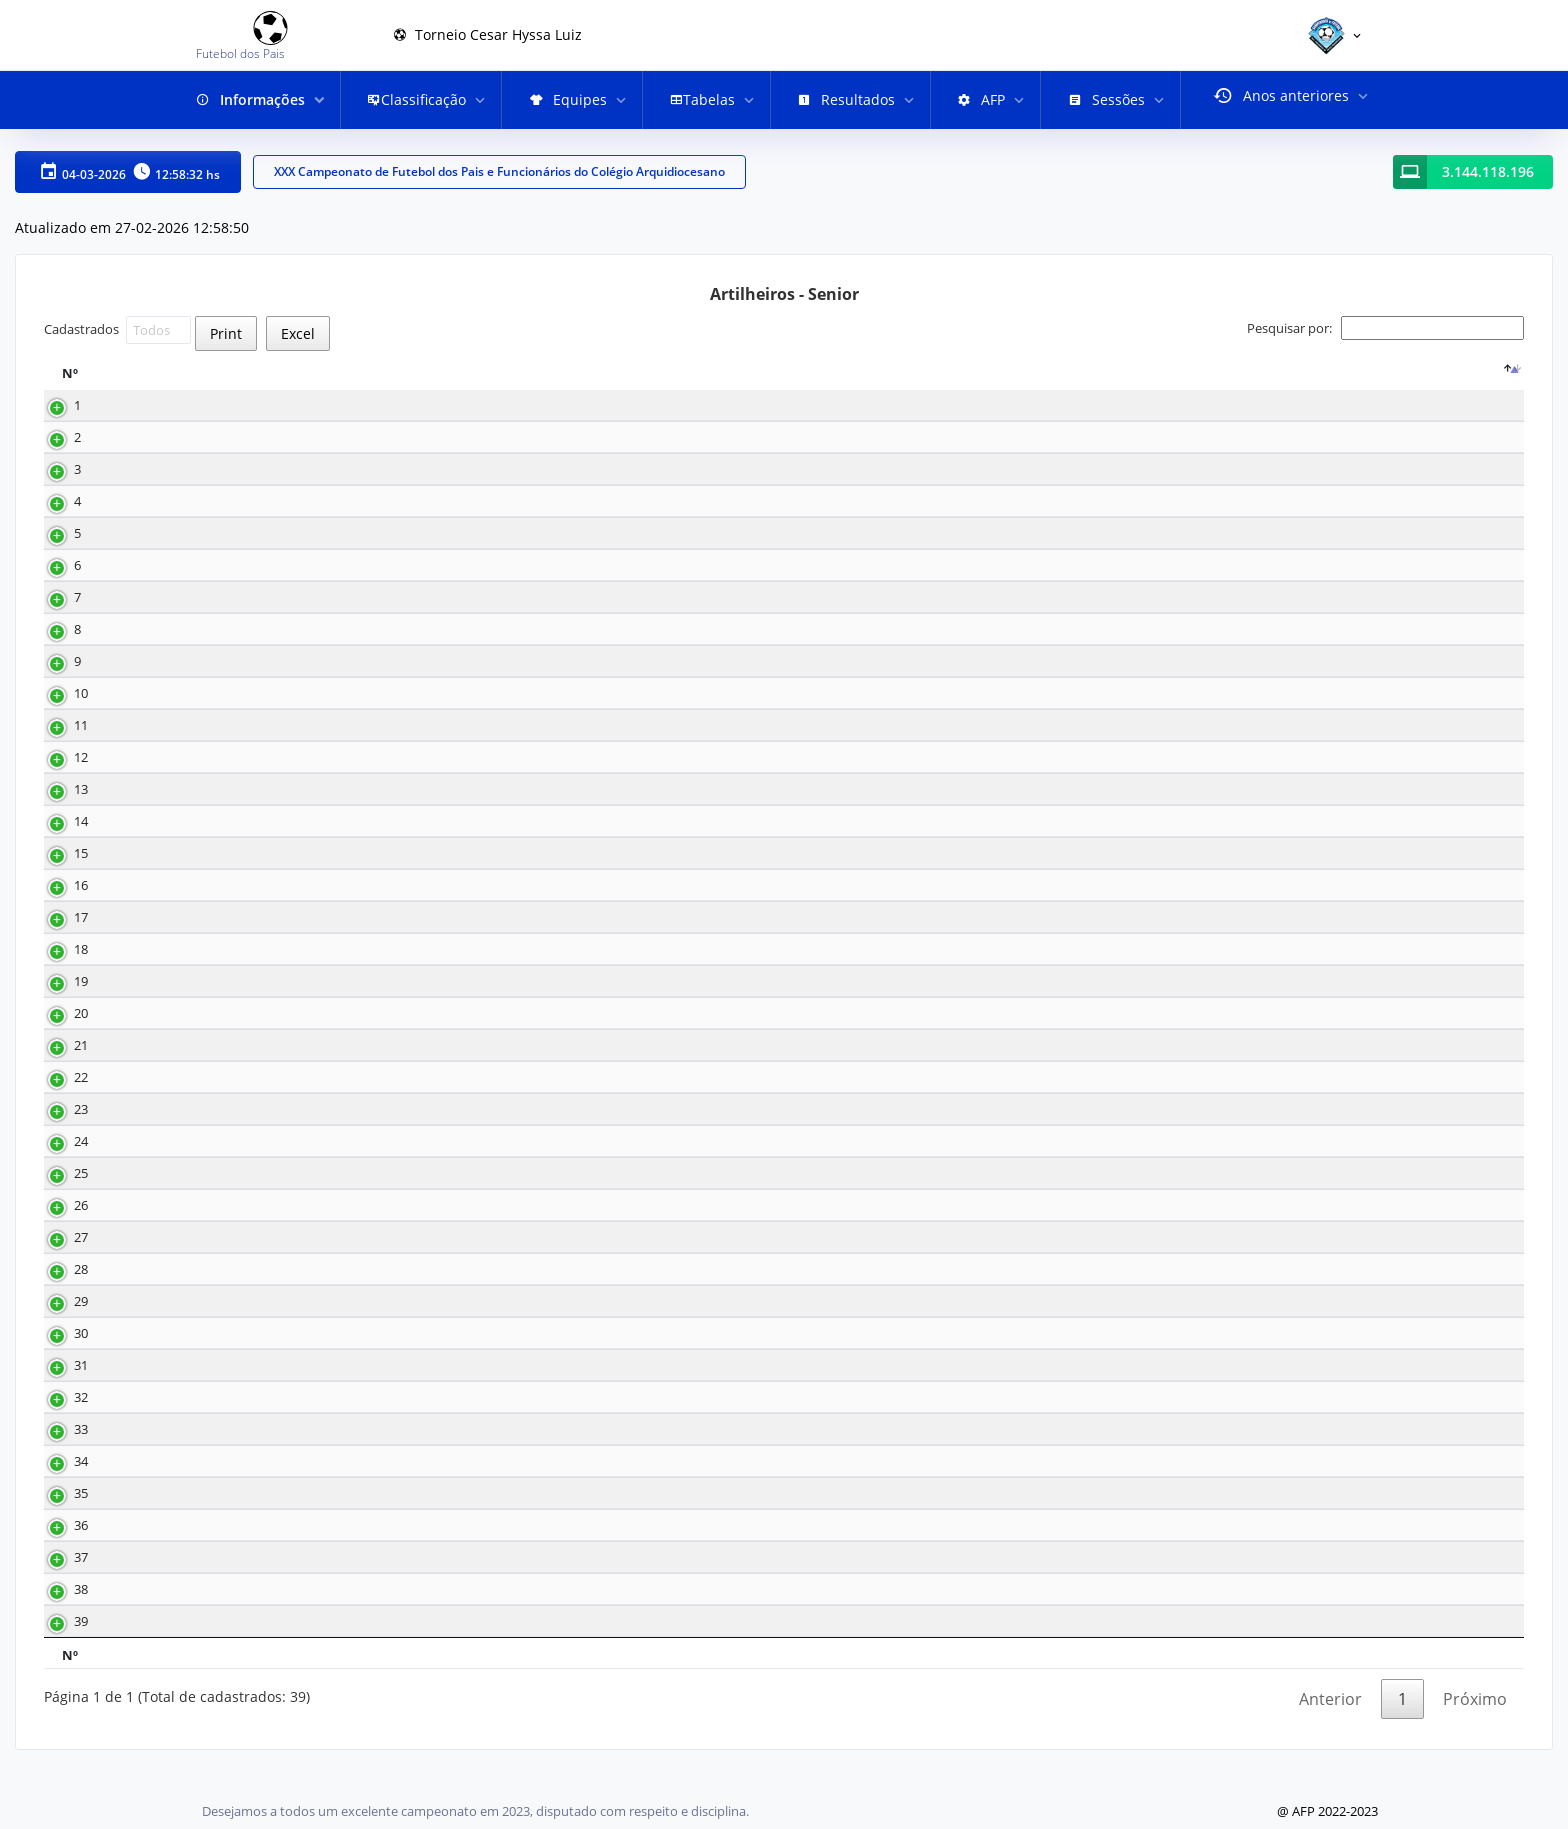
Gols (463, 384)
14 (842, 587)
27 (842, 939)
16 (842, 683)
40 (842, 1419)
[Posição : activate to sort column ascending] (1071, 384)
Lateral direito (1002, 1099)
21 (842, 971)
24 (61, 1163)
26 (61, 1227)
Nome (209, 384)
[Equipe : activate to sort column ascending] (703, 384)
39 (61, 1643)
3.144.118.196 (1488, 172)
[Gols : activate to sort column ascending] (506, 384)
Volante (984, 1419)
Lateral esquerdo (1011, 1163)
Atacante (987, 427)
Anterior (1330, 1743)
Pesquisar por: (1386, 328)
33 (842, 747)
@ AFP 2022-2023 (1327, 1811)
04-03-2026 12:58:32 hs (128, 172)
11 (61, 747)
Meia (975, 459)
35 (842, 523)
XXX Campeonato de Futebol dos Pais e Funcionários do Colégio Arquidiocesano (499, 172)
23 (842, 907)
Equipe (621, 384)
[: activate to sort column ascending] (1274, 384)
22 (61, 1099)
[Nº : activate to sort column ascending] (888, 384)
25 (842, 491)
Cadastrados (117, 330)
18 (449, 427)
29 (842, 811)
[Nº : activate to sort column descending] (107, 384)
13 (449, 523)
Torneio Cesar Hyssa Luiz (487, 34)
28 (61, 1291)
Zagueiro (987, 1515)
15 (842, 459)
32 (842, 619)
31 (61, 1387)
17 (449, 459)
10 (449, 619)
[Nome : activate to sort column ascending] (302, 384)
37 (61, 1579)
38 (61, 1611)
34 (61, 1483)
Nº (70, 384)
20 (61, 1035)
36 (842, 1099)
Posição (993, 384)
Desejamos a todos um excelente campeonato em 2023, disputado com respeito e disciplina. (475, 1811)
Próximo (1475, 1743)
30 (842, 843)
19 (61, 1003)
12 (449, 555)
